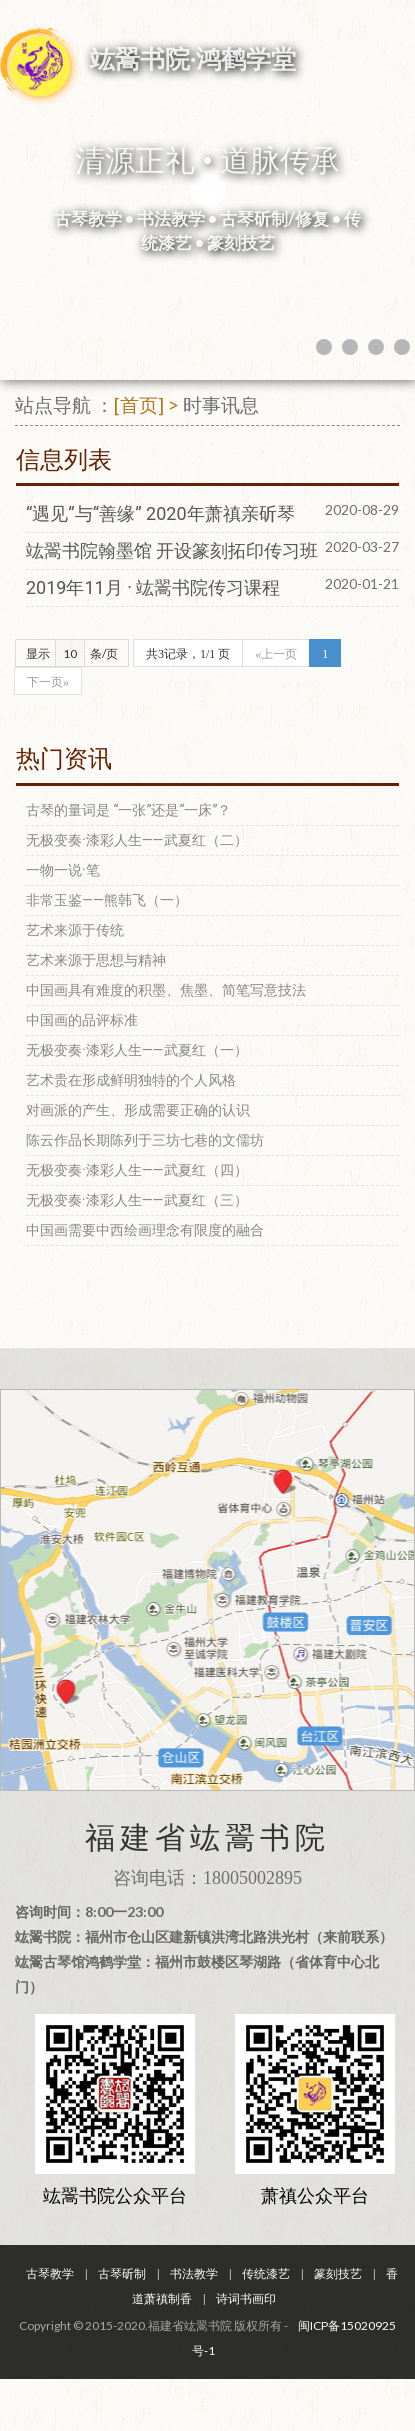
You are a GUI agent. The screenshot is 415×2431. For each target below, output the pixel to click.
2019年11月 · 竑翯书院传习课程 (153, 587)
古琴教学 (50, 2273)
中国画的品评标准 (82, 1020)
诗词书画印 (246, 2298)
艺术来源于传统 (75, 930)
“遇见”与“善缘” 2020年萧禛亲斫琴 (160, 513)
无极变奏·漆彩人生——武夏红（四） (137, 1170)
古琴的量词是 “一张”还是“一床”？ (128, 810)
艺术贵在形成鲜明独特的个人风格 (131, 1080)
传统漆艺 (266, 2273)
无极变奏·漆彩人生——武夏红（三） (137, 1200)
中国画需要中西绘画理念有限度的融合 (145, 1230)
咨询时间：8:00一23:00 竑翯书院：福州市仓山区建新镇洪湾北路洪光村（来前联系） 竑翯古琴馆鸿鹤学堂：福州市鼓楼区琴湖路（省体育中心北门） (204, 1949)
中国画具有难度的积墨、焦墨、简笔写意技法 (166, 990)
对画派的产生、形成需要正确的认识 (138, 1110)
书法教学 (194, 2273)
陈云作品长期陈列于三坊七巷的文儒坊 (145, 1140)
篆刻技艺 (338, 2273)
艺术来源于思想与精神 (96, 960)
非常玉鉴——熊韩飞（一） (107, 900)
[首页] (139, 404)
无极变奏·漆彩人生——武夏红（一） (137, 1050)
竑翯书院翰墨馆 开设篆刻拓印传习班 (172, 550)
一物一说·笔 (63, 870)
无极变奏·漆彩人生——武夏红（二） (137, 840)
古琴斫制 (122, 2273)
